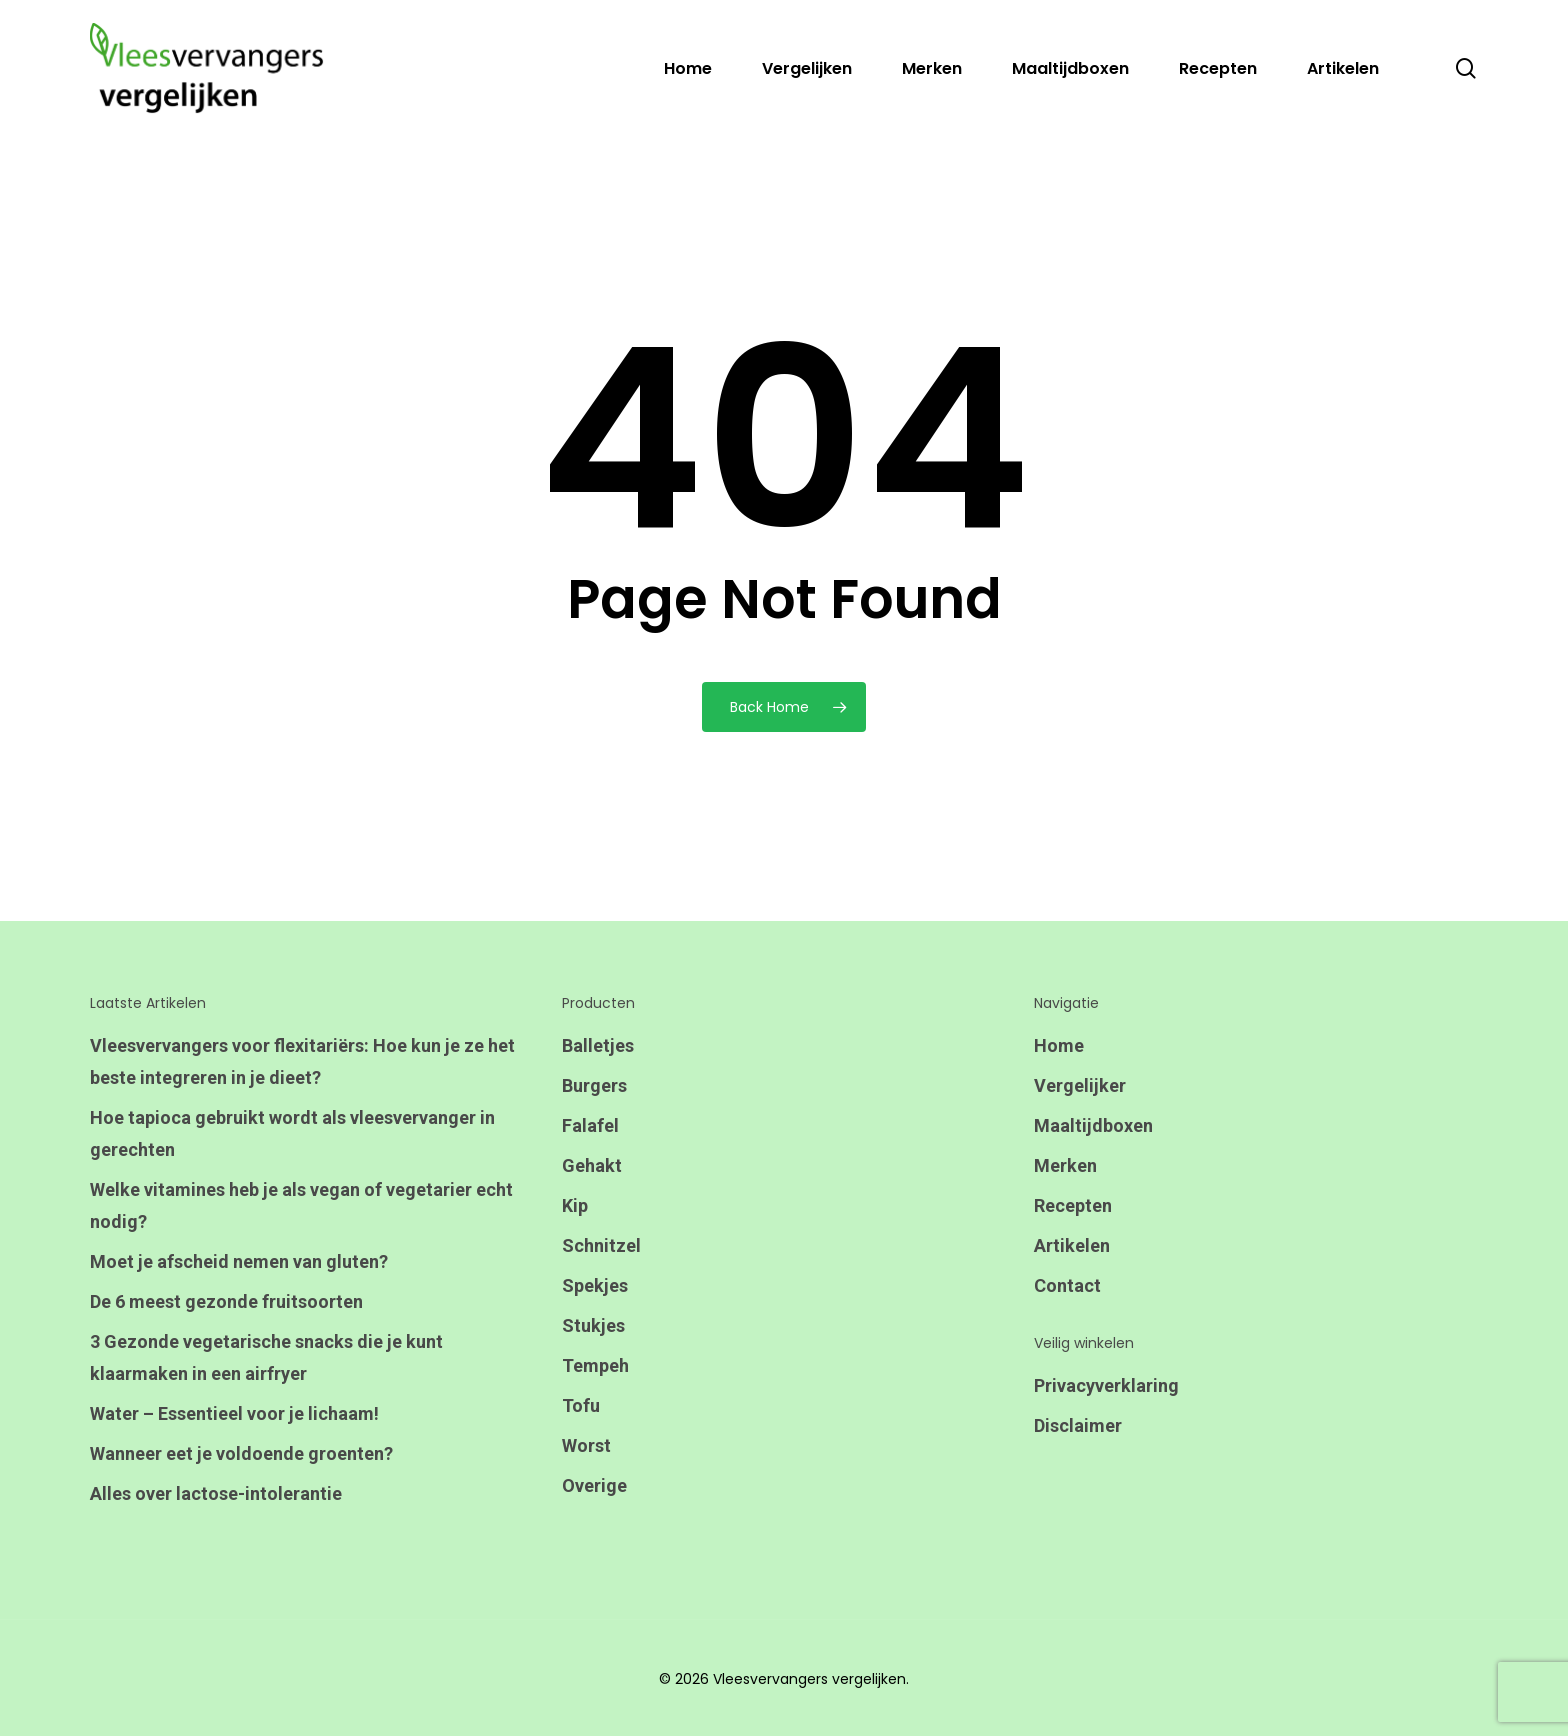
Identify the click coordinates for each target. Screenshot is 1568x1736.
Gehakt (592, 1165)
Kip (575, 1205)
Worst (586, 1445)
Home (1059, 1045)
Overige (594, 1485)
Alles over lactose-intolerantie (216, 1493)
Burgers (594, 1085)
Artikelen (1072, 1245)
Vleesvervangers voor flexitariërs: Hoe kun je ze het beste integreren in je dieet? (302, 1061)
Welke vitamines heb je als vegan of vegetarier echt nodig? (301, 1205)
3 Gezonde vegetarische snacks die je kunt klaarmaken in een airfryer (266, 1357)
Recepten (1073, 1205)
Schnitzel (601, 1245)
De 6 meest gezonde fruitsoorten (226, 1301)
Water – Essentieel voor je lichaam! (234, 1413)
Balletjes (598, 1045)
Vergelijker (1080, 1085)
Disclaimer (1078, 1425)
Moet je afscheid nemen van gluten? (239, 1261)
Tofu (581, 1405)
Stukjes (593, 1325)
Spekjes (595, 1285)
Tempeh (595, 1365)
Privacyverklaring (1106, 1385)
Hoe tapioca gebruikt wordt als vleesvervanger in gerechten (292, 1133)
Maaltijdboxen (1093, 1125)
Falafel (590, 1125)
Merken (1065, 1165)
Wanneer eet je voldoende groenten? (241, 1453)
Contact (1067, 1285)
